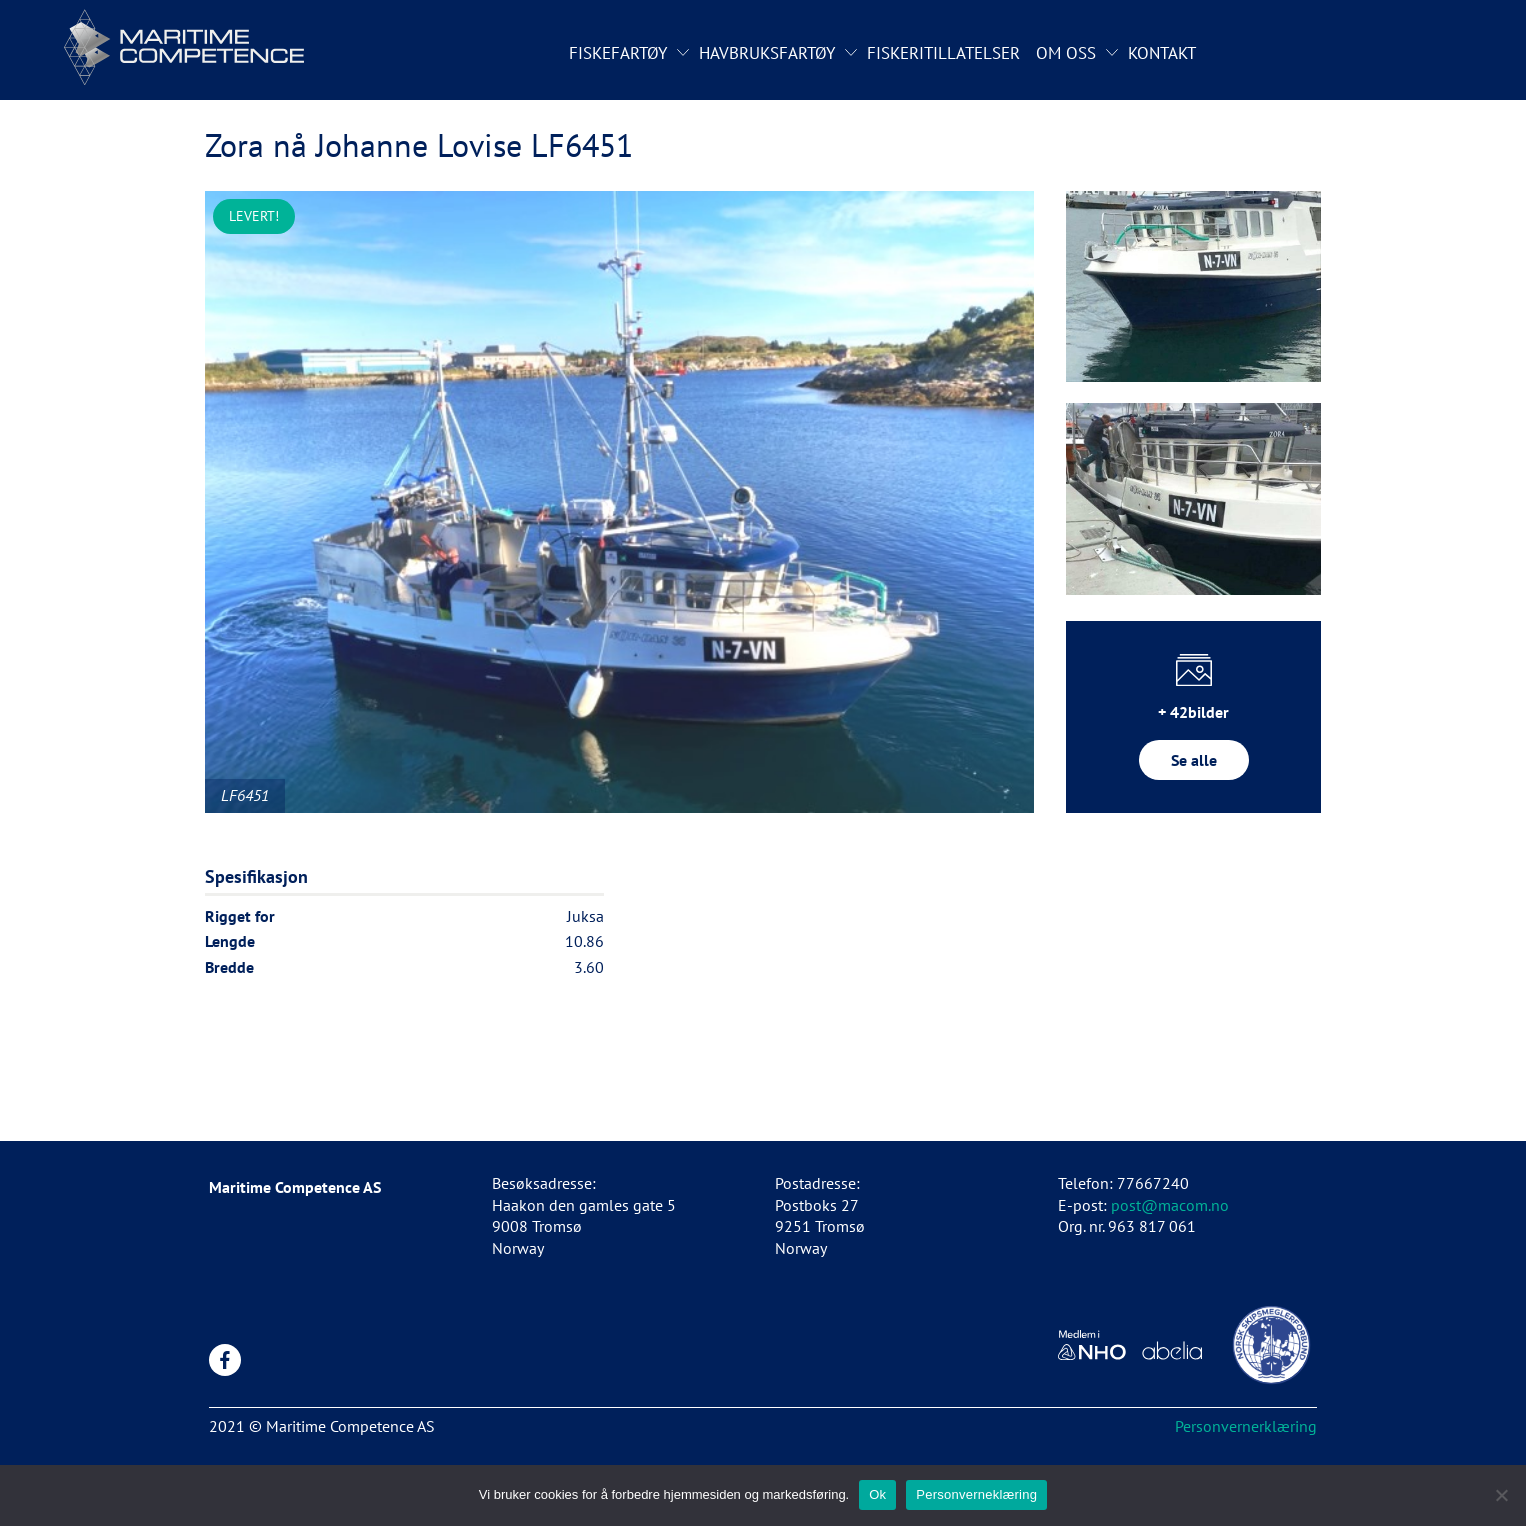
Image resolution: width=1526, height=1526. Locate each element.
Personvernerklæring (1246, 1426)
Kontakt (1162, 53)
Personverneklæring (976, 1494)
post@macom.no (1170, 1205)
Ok (877, 1494)
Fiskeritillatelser (943, 53)
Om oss (1066, 53)
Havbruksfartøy (767, 53)
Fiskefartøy (618, 53)
